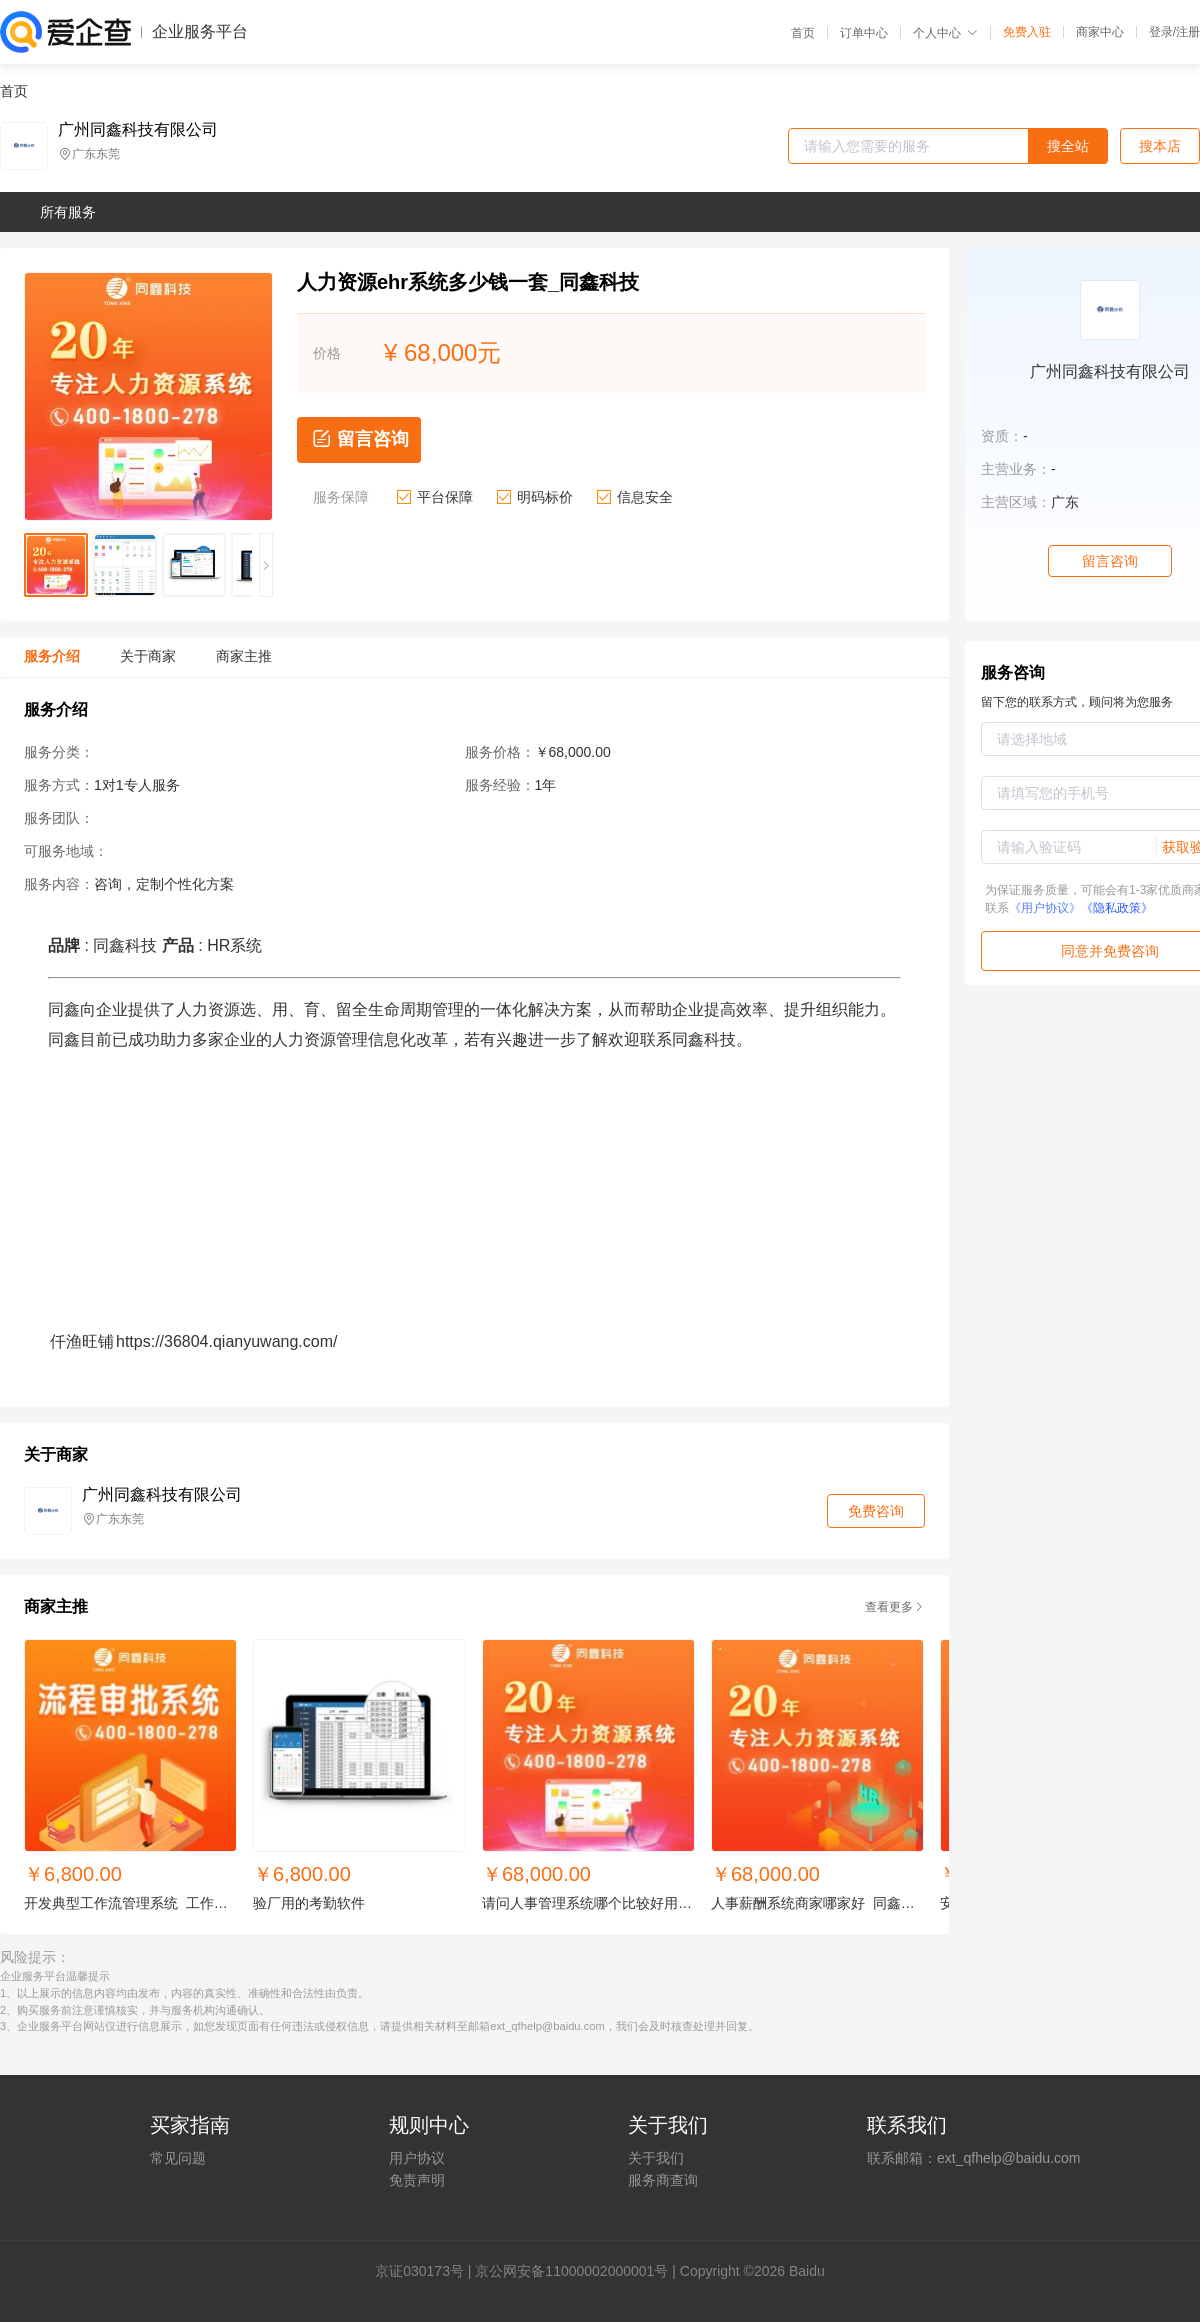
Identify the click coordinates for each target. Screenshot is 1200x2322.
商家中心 (1100, 32)
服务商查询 (663, 2180)
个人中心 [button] (945, 33)
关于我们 (656, 2158)
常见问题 (178, 2158)
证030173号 (426, 2271)
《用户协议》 (1045, 908)
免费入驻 (1027, 32)
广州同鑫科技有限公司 (138, 130)
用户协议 (417, 2158)
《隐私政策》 (1117, 908)
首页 (803, 33)
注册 (1188, 32)
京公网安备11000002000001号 (571, 2271)
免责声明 (417, 2180)
